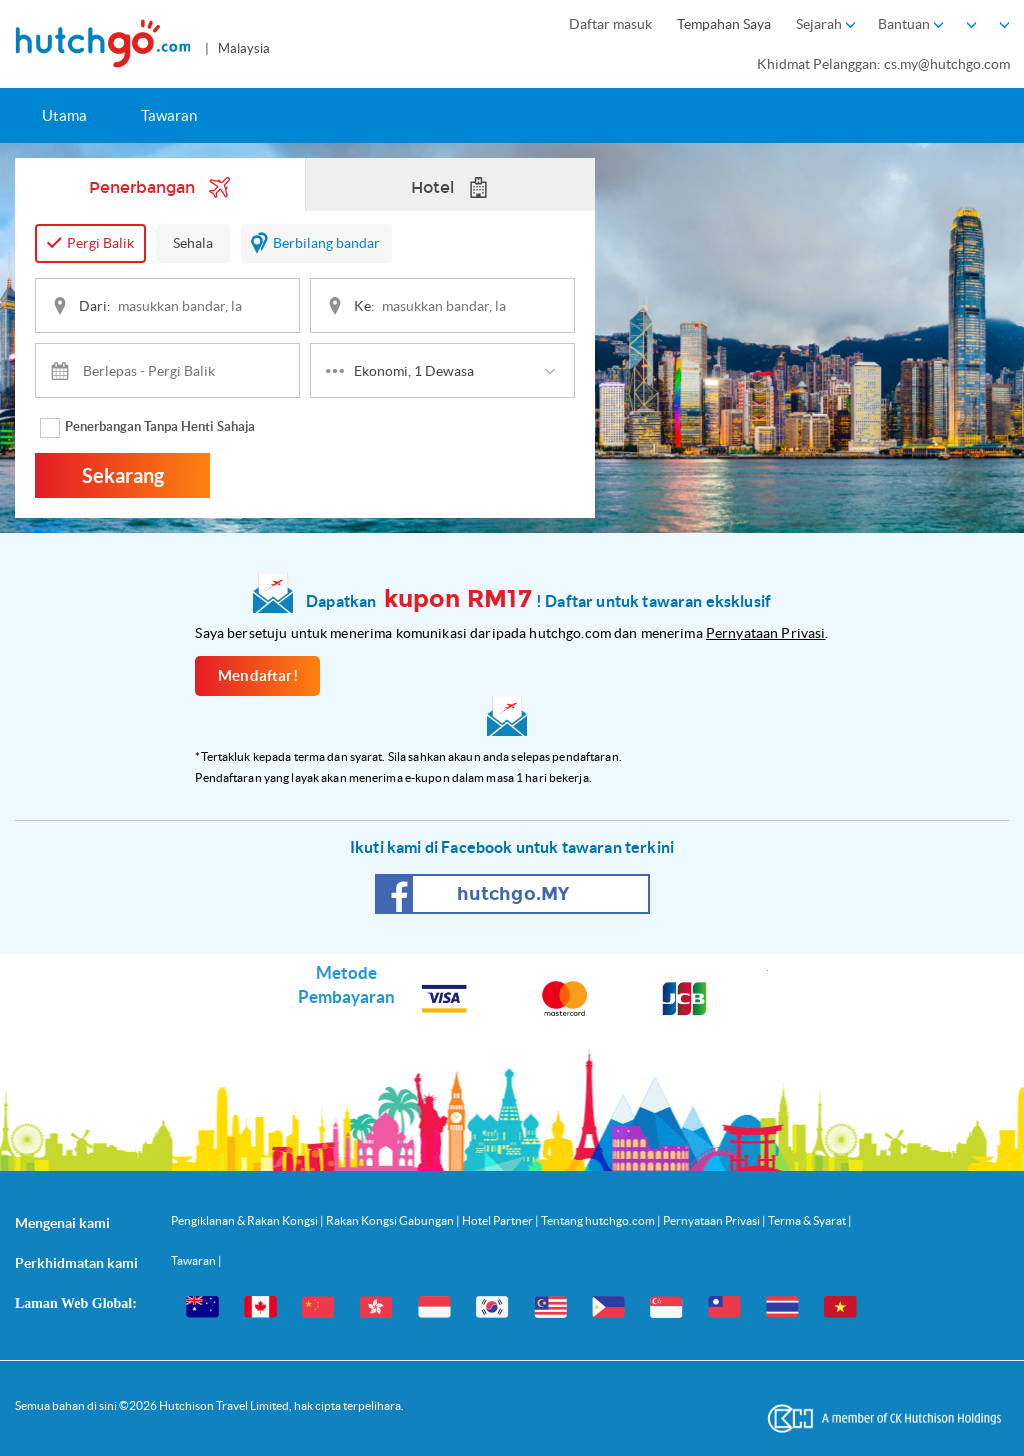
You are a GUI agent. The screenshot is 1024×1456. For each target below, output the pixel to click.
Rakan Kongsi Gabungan (391, 1217)
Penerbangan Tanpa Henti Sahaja (147, 425)
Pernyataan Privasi (766, 630)
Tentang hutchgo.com (599, 1217)
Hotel (450, 185)
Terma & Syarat (808, 1217)
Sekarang (123, 472)
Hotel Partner (498, 1217)
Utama (64, 115)
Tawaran (169, 115)
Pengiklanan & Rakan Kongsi (245, 1217)
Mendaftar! (258, 672)
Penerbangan (159, 185)
